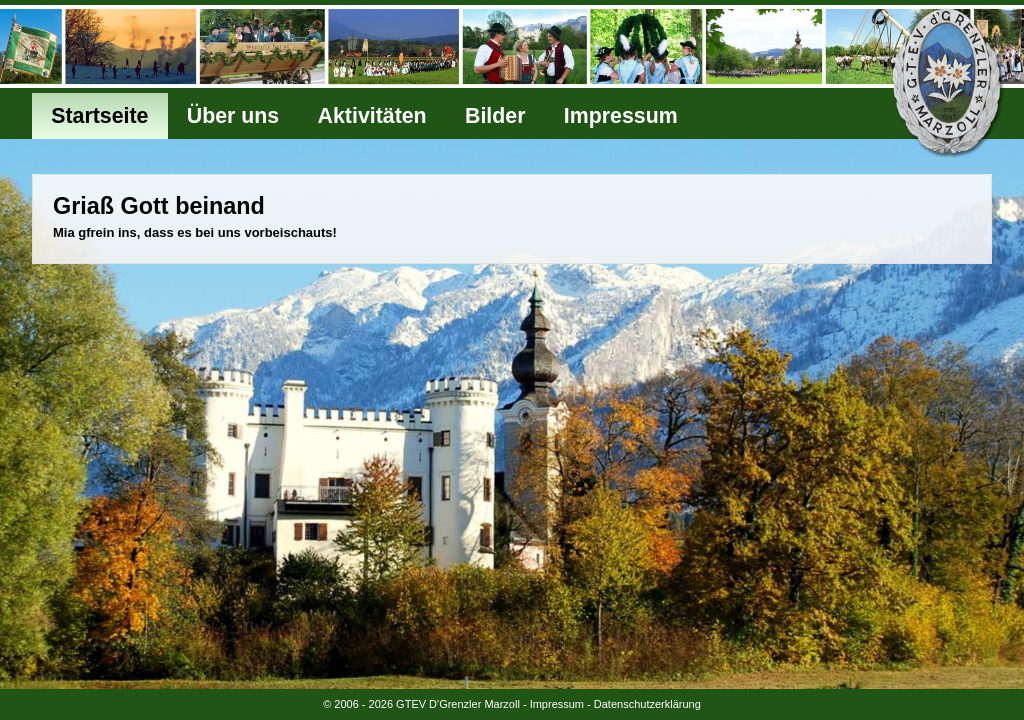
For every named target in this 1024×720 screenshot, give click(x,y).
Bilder (495, 116)
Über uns (233, 116)
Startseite (99, 116)
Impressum (621, 116)
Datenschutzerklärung (647, 704)
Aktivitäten (372, 116)
